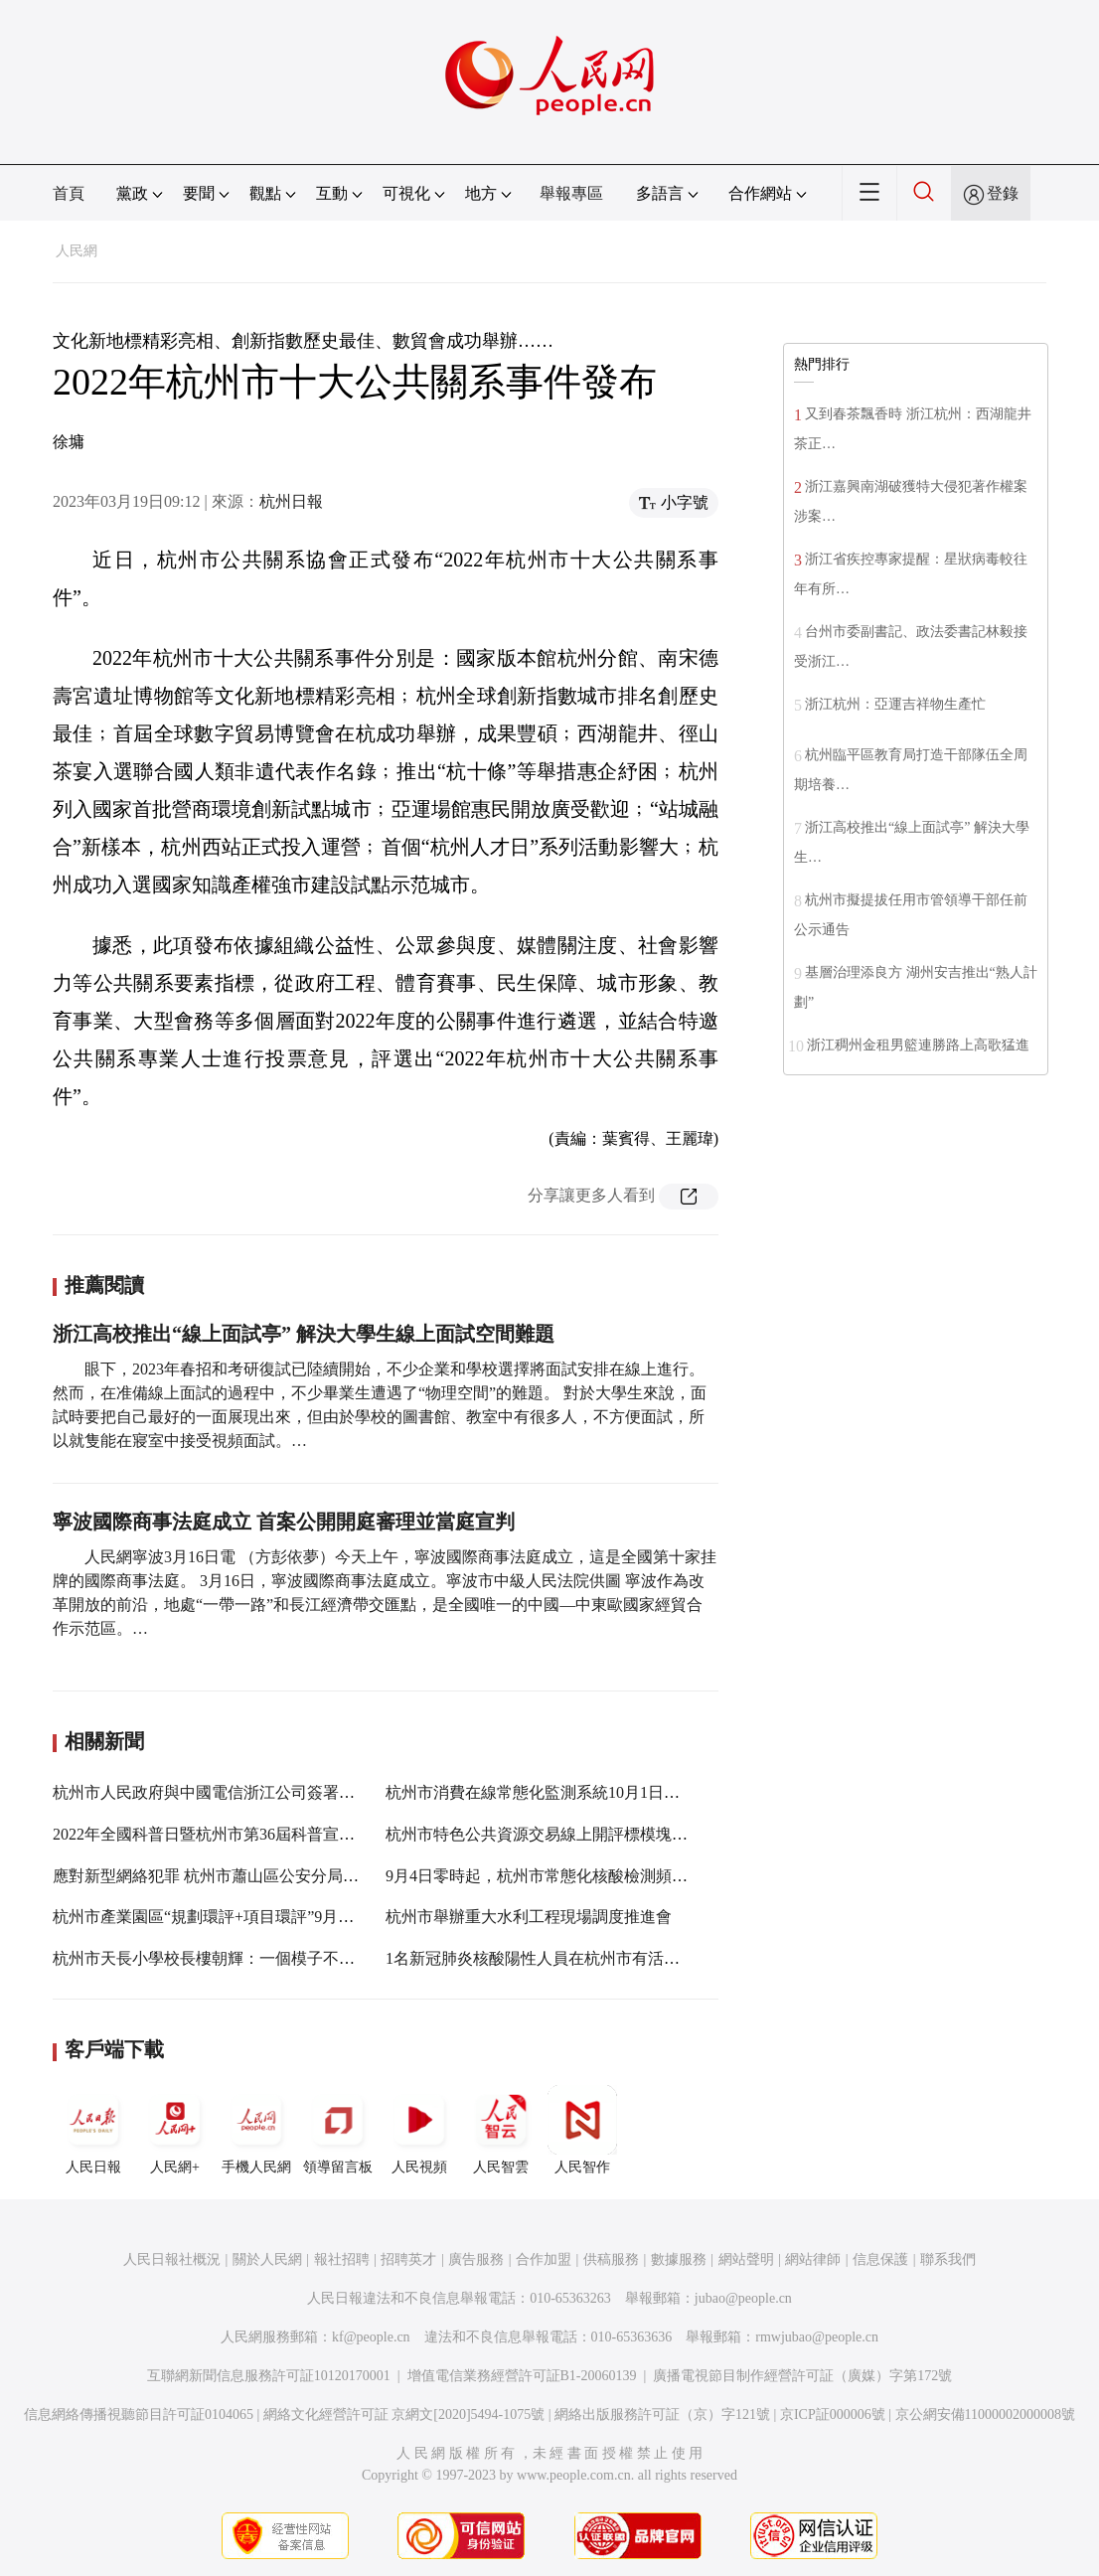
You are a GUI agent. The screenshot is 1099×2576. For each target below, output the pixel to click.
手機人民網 (256, 2129)
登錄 (1003, 193)
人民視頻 (419, 2129)
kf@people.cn (371, 2337)
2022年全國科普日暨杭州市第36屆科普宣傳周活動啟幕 (243, 1834)
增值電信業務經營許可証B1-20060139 (522, 2375)
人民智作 (582, 2129)
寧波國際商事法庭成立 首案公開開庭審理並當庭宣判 (284, 1521)
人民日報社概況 (172, 2259)
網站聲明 (746, 2259)
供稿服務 (611, 2259)
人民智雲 (501, 2129)
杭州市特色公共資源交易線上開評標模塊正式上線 (560, 1834)
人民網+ (175, 2129)
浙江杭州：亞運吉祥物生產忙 (895, 704)
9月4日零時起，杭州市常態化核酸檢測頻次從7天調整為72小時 (604, 1875)
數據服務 (678, 2259)
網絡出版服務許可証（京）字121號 (662, 2414)
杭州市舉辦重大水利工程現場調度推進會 (529, 1916)
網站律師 (813, 2259)
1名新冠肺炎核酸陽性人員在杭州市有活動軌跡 (548, 1958)
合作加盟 (543, 2259)
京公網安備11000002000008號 (985, 2414)
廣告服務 (476, 2259)
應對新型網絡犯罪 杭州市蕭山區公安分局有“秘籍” (228, 1875)
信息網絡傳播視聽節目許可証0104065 (138, 2414)
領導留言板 (338, 2129)
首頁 (68, 193)
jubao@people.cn (743, 2298)
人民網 (76, 250)
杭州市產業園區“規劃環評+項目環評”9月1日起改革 (231, 1916)
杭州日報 (291, 501)
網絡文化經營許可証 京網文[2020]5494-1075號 (404, 2414)
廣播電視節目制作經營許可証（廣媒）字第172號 (802, 2375)
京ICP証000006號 (832, 2414)
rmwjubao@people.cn (816, 2337)
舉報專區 (571, 193)
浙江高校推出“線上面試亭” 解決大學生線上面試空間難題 (303, 1334)
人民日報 (93, 2129)
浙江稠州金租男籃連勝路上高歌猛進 (918, 1045)
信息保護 (880, 2259)
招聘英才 (408, 2259)
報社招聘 (342, 2259)
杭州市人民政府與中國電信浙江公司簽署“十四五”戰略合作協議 (274, 1792)
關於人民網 (267, 2259)
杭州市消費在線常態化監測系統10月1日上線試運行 (564, 1792)
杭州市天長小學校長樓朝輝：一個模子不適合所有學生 (243, 1958)
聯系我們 (948, 2259)
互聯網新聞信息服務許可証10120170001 (269, 2375)
